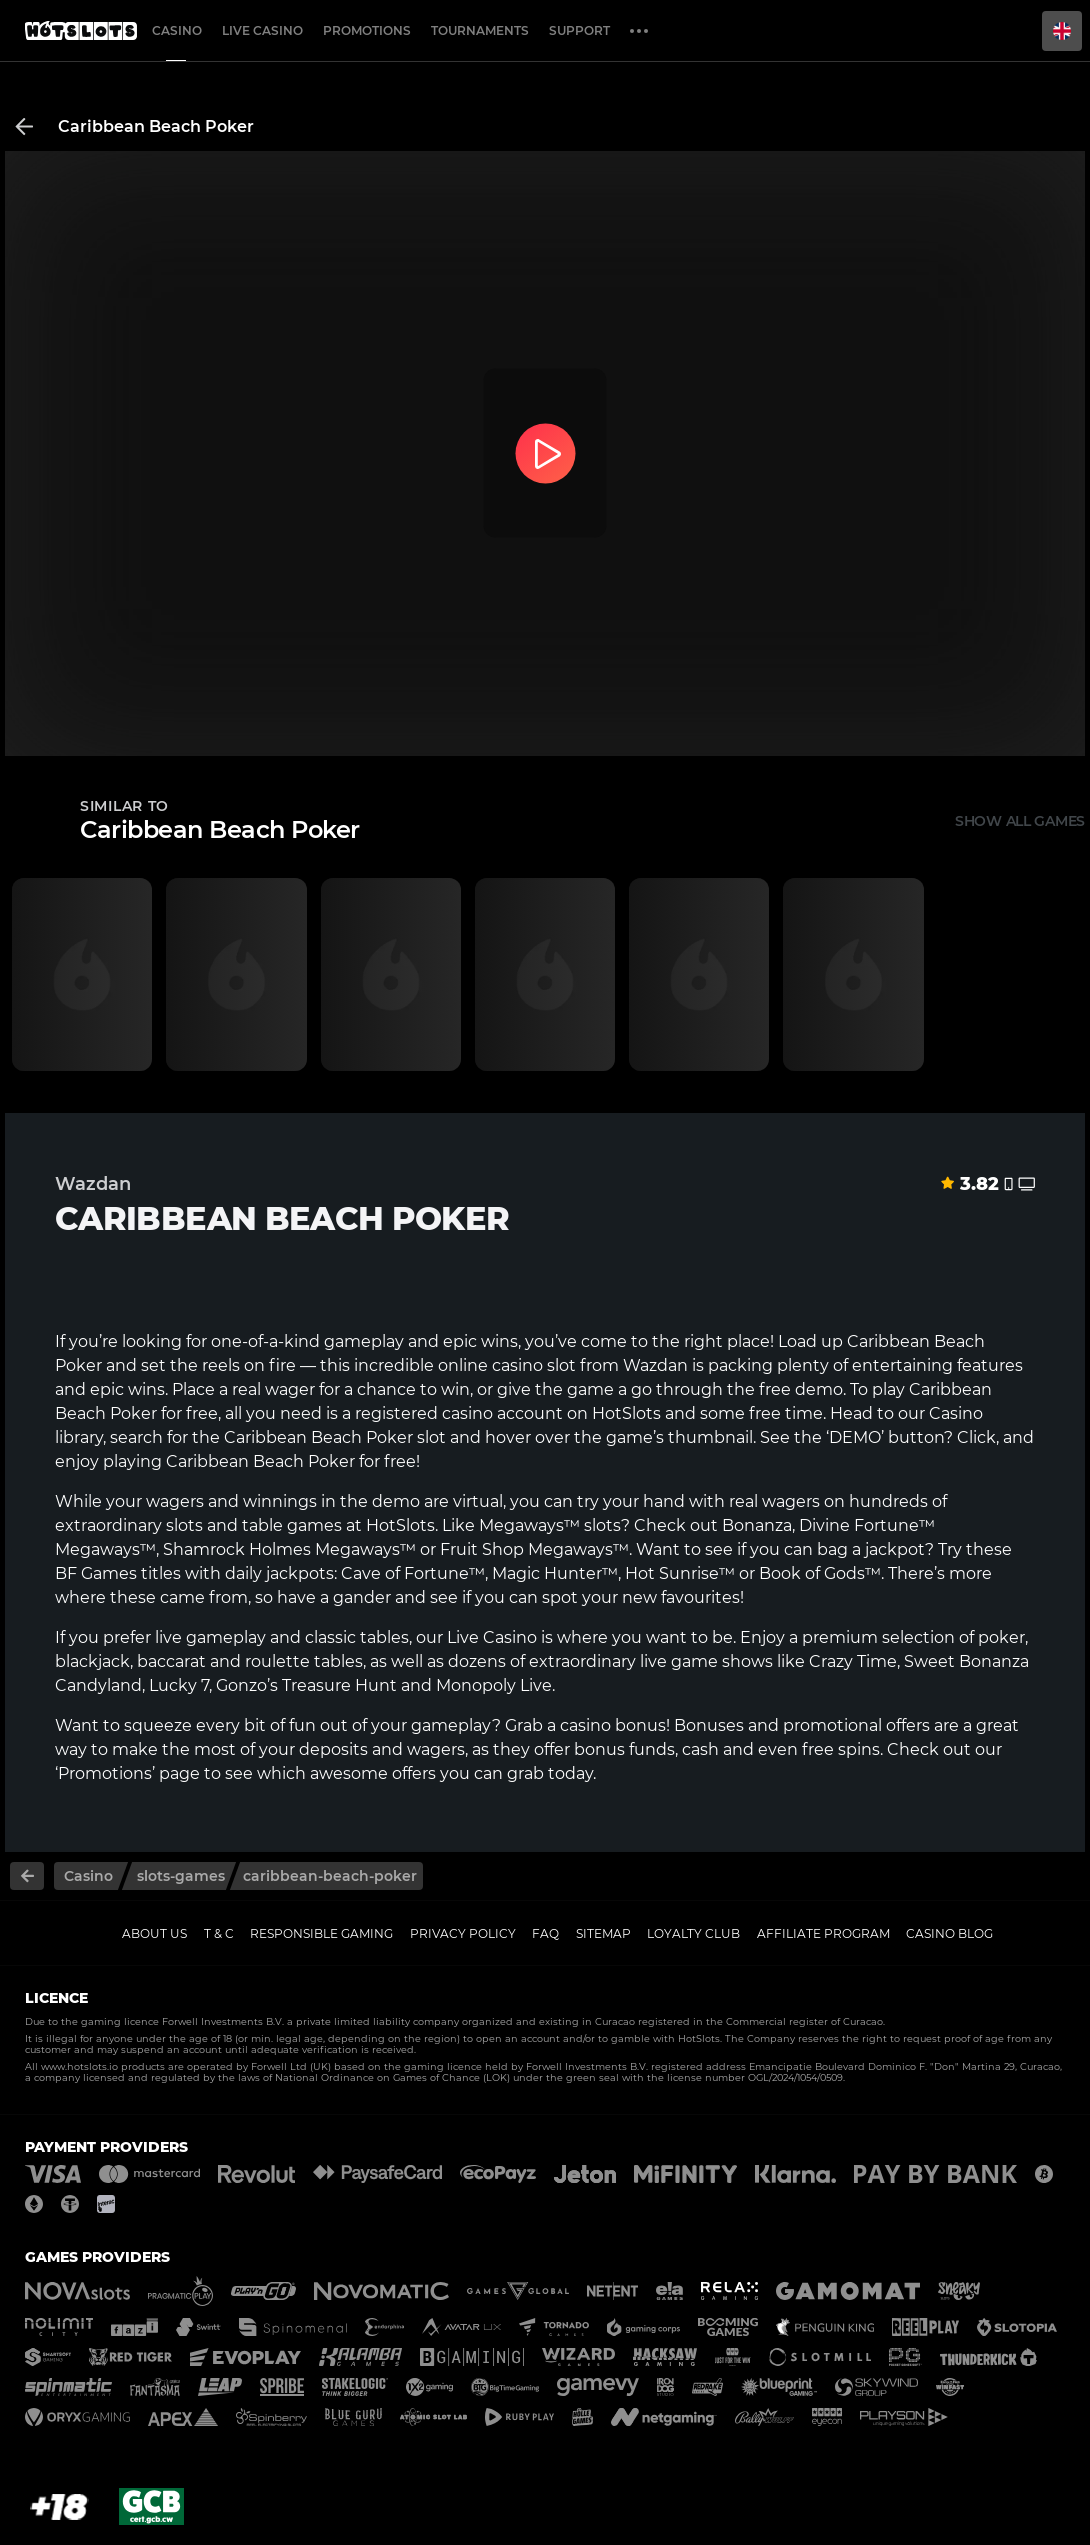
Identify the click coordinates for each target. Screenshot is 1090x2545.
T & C (219, 1933)
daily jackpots (279, 1573)
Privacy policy (463, 1933)
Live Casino (492, 1637)
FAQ (545, 1933)
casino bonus (613, 1725)
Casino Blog (949, 1933)
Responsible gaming (321, 1933)
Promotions (367, 30)
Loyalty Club (693, 1933)
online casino (490, 1365)
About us (154, 1933)
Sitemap (603, 1933)
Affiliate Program (823, 1933)
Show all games (1020, 821)
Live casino (262, 30)
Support (579, 30)
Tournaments (480, 30)
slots (184, 1525)
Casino (177, 30)
